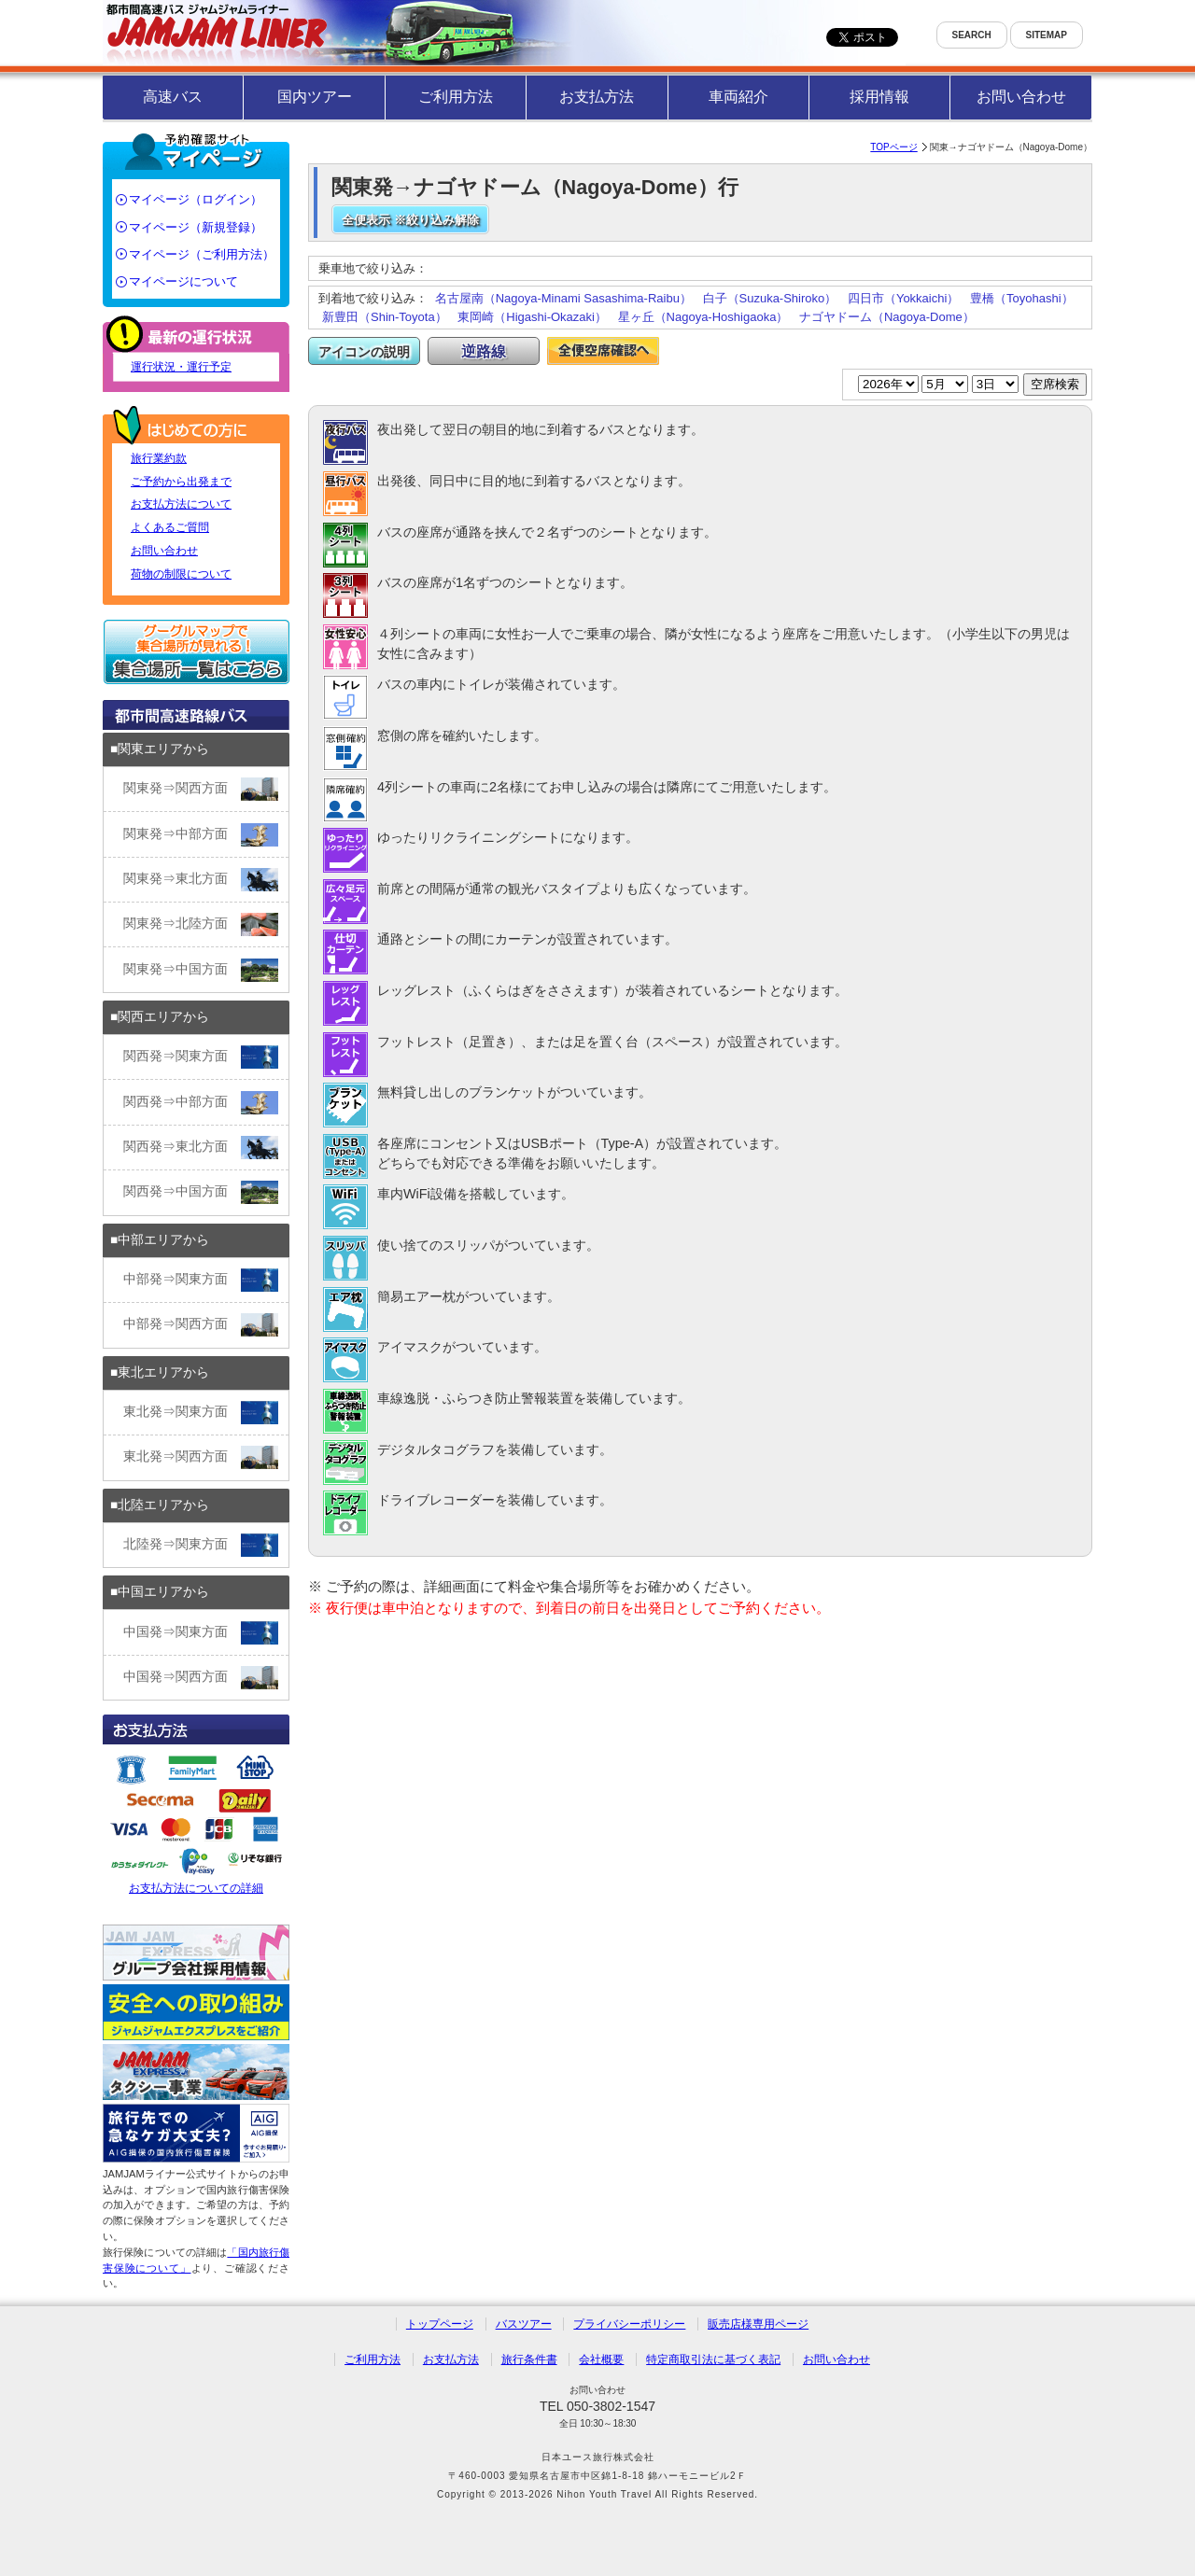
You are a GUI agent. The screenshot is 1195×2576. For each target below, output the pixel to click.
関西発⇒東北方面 (200, 1147)
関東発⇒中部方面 (200, 835)
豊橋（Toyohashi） (1022, 298)
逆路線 (483, 351)
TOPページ (893, 147)
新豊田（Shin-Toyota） (384, 317)
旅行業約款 (159, 458)
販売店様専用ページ (758, 2324)
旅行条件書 (529, 2359)
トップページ (439, 2324)
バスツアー (524, 2324)
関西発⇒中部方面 (200, 1102)
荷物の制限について (181, 574)
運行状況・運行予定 (181, 366)
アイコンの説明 (364, 351)
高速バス (173, 97)
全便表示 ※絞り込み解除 (410, 220)
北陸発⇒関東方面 (200, 1545)
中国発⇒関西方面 (200, 1677)
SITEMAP (1046, 35)
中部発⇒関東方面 (200, 1280)
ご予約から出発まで (181, 481)
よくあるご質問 (170, 527)
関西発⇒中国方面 (200, 1192)
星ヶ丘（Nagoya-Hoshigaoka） (703, 317)
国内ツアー (314, 97)
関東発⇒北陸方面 (200, 924)
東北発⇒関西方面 (200, 1457)
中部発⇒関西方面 (200, 1325)
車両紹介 (738, 97)
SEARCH (971, 35)
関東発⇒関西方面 (200, 789)
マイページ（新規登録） (195, 227)
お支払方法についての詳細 (196, 1822)
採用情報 (879, 97)
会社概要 (601, 2359)
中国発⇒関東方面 (200, 1633)
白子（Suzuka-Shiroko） (770, 298)
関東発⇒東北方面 (200, 879)
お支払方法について (181, 504)
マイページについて (183, 281)
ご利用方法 (455, 97)
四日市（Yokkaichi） (903, 298)
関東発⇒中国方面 (200, 970)
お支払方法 (596, 97)
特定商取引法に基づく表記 (713, 2359)
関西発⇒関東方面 (200, 1057)
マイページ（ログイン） (195, 199)
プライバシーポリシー (629, 2324)
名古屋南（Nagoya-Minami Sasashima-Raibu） (563, 298)
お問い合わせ (1021, 97)
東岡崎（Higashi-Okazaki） (532, 317)
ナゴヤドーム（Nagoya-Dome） (887, 317)
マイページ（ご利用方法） (201, 254)
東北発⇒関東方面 (200, 1412)
